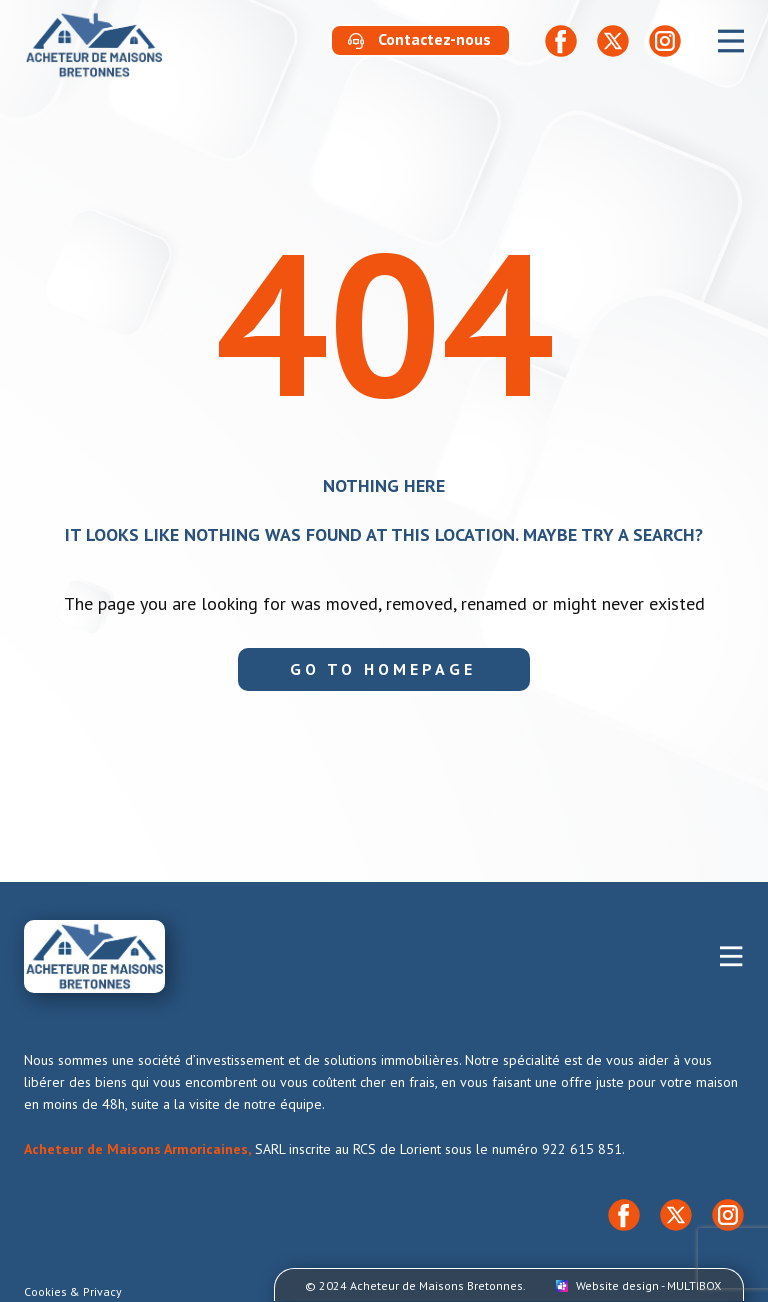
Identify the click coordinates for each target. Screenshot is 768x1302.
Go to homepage (383, 669)
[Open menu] (731, 41)
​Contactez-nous (419, 40)
